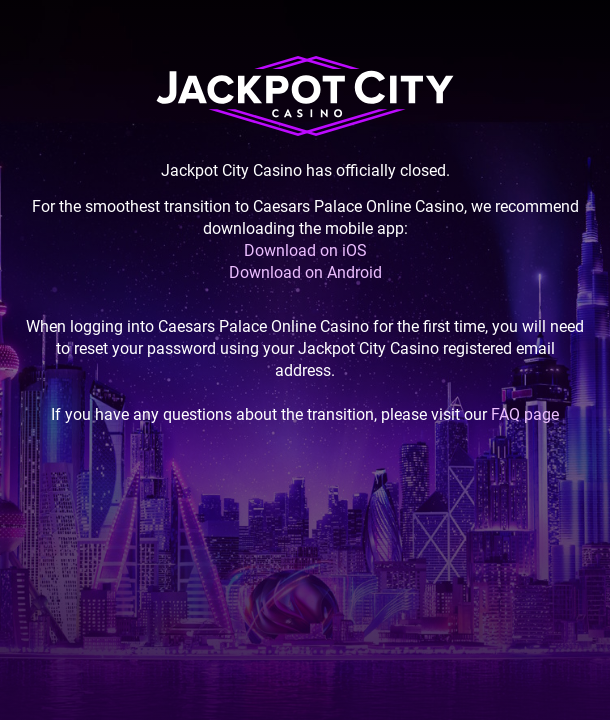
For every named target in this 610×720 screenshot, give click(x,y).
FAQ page (525, 414)
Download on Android (305, 272)
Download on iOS (305, 250)
